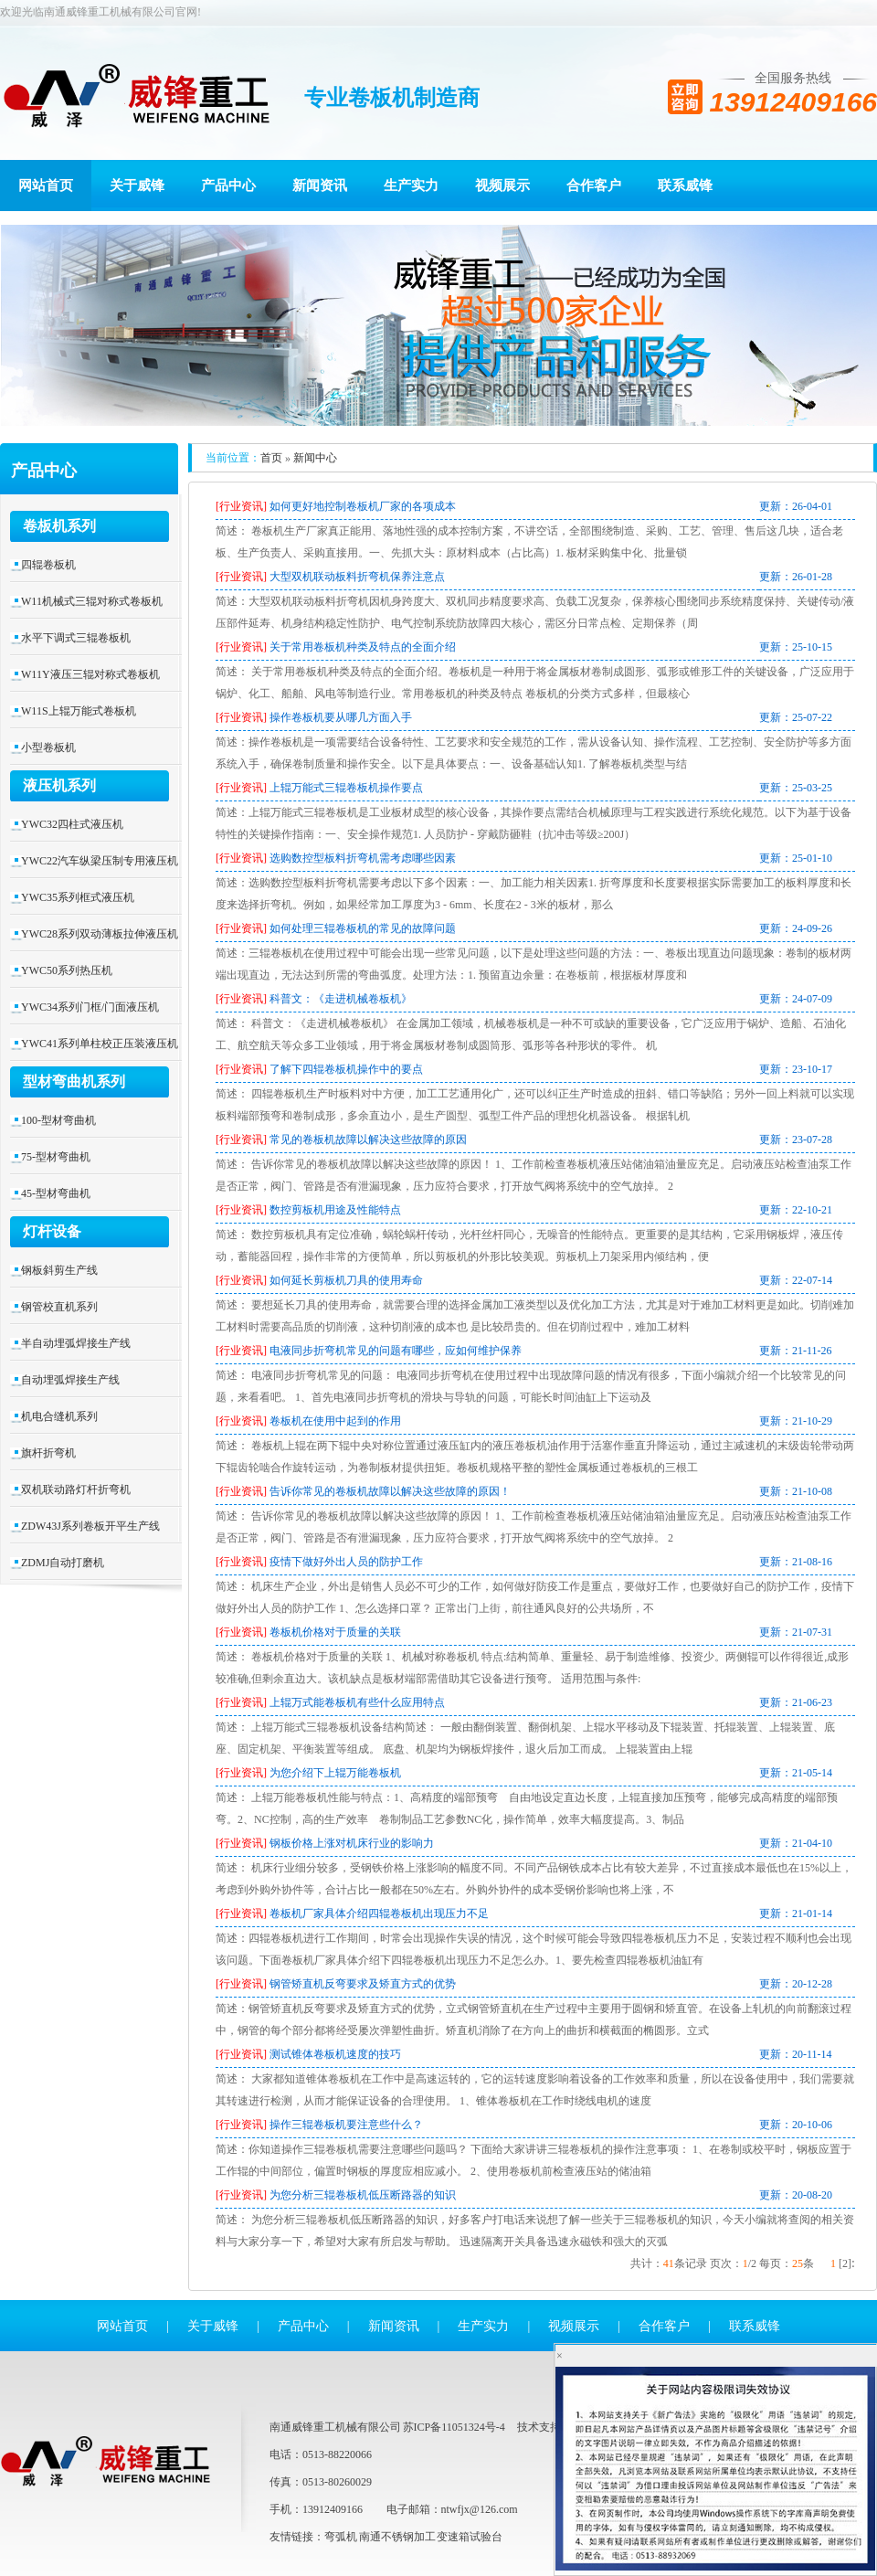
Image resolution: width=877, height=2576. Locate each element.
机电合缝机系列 (59, 1416)
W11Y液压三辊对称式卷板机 (90, 674)
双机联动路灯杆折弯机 (76, 1489)
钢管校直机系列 (59, 1306)
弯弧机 (340, 2536)
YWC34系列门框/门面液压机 (90, 1007)
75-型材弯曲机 (55, 1156)
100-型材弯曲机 (58, 1120)
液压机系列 (59, 785)
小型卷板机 (48, 747)
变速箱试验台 (469, 2536)
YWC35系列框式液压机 (77, 897)
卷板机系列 (59, 526)
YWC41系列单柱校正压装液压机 (99, 1043)
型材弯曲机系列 (74, 1081)
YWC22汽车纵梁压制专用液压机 (99, 860)
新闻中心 (315, 457)
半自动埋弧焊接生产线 (76, 1343)
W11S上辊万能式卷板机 (78, 711)
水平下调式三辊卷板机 (76, 637)
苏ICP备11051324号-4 (454, 2427)
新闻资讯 (319, 185)
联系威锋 (685, 185)
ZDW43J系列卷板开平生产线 (90, 1526)
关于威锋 (137, 185)
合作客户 (593, 185)
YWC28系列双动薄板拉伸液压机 (99, 934)
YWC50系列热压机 (66, 970)
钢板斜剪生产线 (59, 1270)
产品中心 (228, 185)
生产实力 (411, 185)
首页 (271, 457)
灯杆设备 (52, 1231)
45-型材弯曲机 (55, 1193)
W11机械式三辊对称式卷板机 (92, 601)
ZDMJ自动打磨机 (62, 1562)
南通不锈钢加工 (397, 2536)
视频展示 (502, 185)
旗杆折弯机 (48, 1453)
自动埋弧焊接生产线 (70, 1379)
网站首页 (45, 185)
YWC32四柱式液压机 (72, 824)
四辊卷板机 (48, 564)
